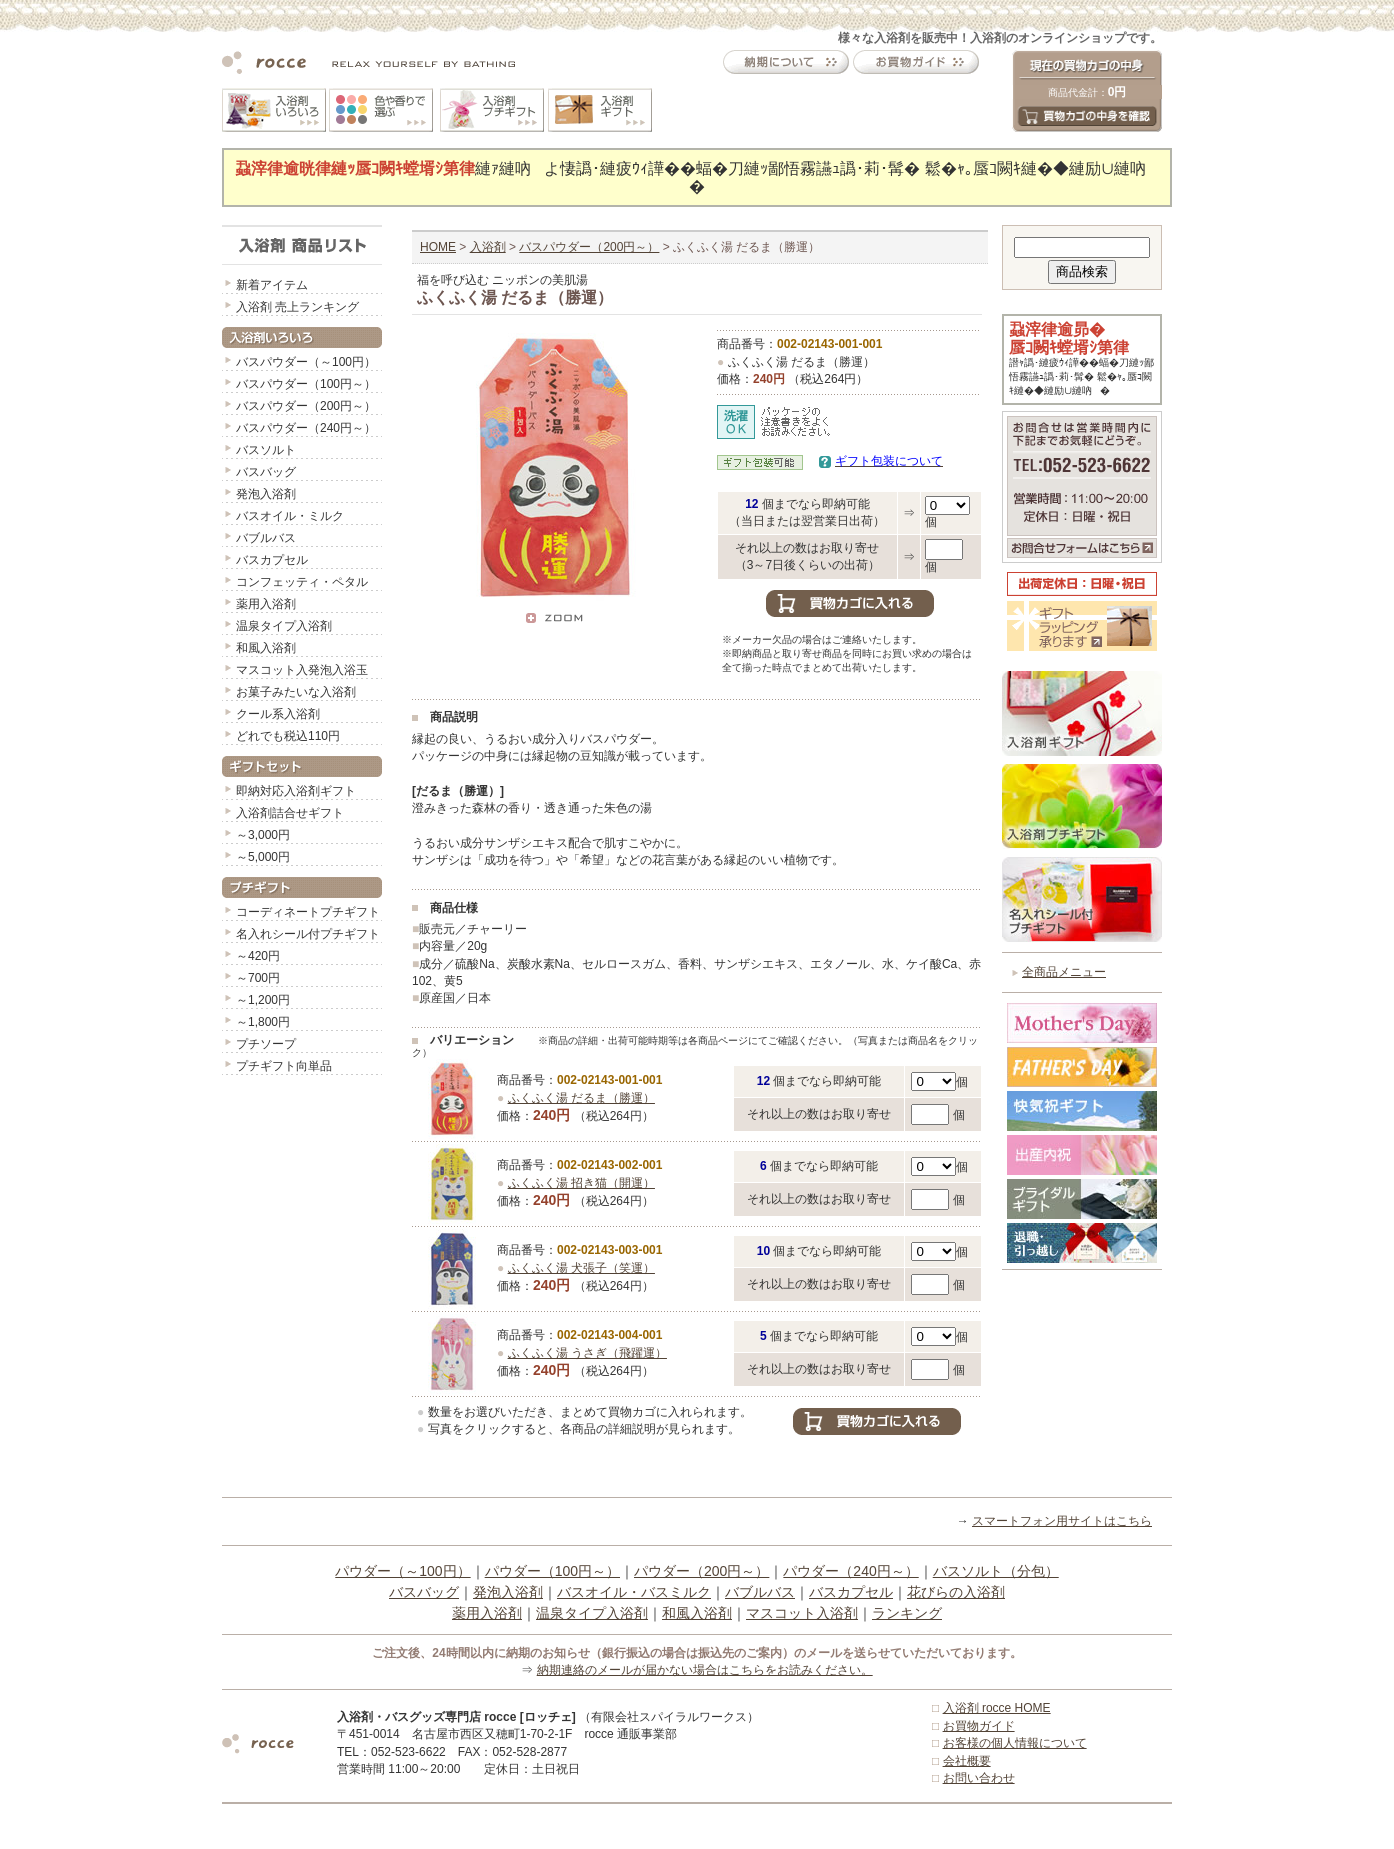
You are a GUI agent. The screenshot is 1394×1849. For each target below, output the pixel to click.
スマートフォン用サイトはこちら (1062, 1521)
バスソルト (266, 450)
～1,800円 (263, 1022)
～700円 (258, 978)
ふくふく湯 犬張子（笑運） (581, 1268)
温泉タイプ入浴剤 (284, 626)
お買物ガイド (979, 1726)
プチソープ (266, 1044)
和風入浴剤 (266, 648)
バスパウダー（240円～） (306, 428)
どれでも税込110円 (288, 736)
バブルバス (266, 538)
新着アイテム (272, 285)
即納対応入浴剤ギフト (296, 791)
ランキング (907, 1613)
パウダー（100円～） (552, 1571)
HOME (438, 247)
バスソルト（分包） (996, 1571)
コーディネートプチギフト (308, 912)
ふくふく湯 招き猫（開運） (581, 1183)
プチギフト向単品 (284, 1066)
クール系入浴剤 (278, 714)
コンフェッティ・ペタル (302, 582)
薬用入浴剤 (266, 604)
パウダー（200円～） (701, 1571)
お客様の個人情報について (1015, 1743)
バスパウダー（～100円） (306, 362)
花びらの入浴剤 (956, 1592)
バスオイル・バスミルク (634, 1592)
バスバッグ (266, 472)
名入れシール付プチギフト (308, 934)
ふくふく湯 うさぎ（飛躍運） (587, 1353)
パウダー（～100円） (402, 1571)
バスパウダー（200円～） (306, 406)
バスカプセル (272, 560)
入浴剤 (488, 247)
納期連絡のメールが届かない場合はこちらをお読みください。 (705, 1670)
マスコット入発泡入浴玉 (302, 670)
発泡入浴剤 (266, 494)
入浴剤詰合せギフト (290, 813)
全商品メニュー (1064, 972)
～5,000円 (263, 857)
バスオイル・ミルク (290, 516)
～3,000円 (263, 835)
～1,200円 (263, 1000)
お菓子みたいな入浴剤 (296, 692)
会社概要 (967, 1761)
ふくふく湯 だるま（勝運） (581, 1098)
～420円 (258, 956)
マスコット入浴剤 (802, 1613)
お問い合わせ (979, 1778)
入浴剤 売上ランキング (297, 307)
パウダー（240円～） (850, 1571)
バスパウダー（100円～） (306, 384)
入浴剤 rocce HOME (997, 1708)
